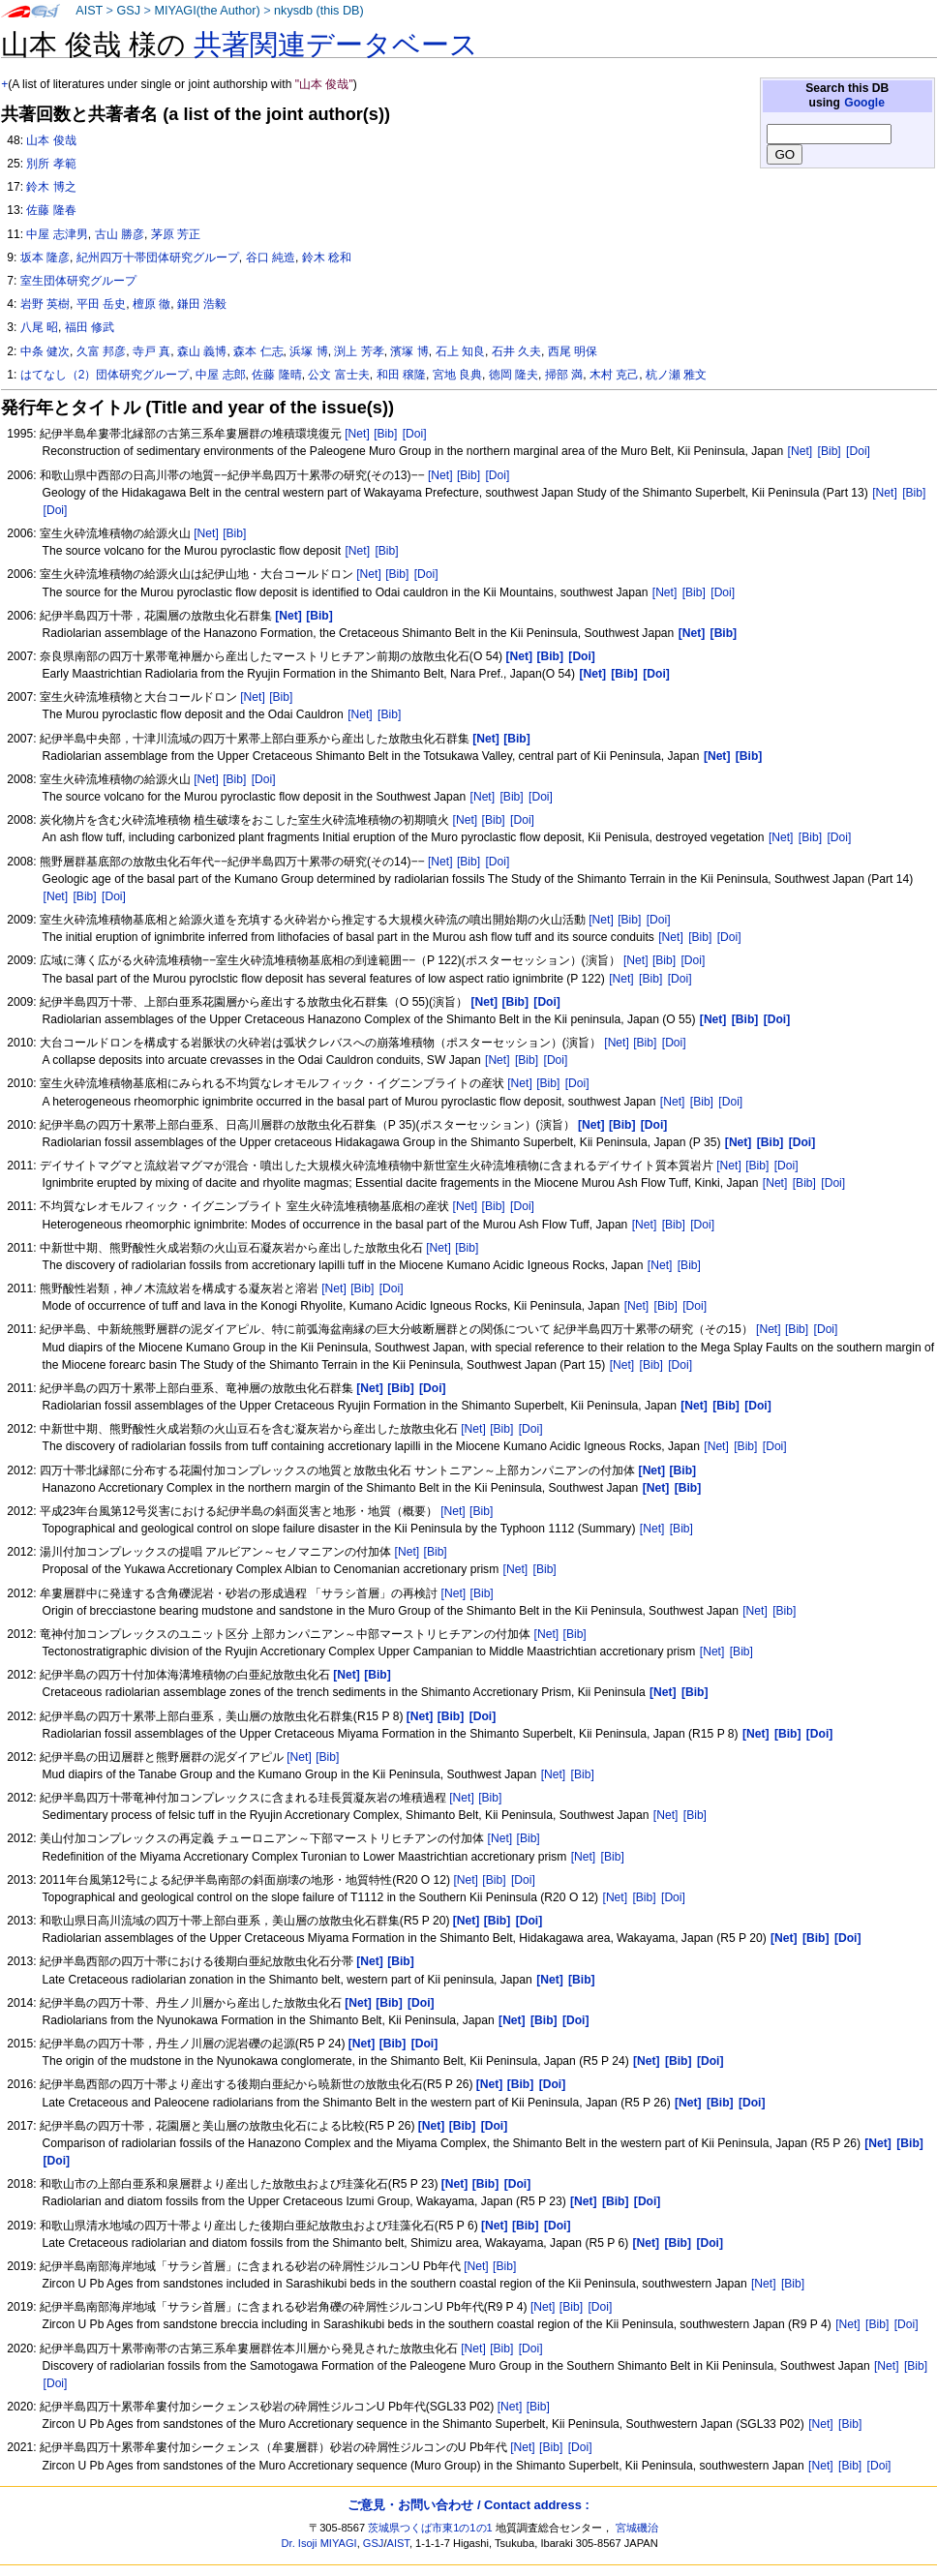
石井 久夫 (516, 351)
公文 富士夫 (338, 374)
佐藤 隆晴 (276, 374)
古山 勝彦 (119, 234)
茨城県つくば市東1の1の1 (430, 2527)
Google (864, 102)
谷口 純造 (270, 257)
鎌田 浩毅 (202, 304)
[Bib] (385, 433)
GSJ (128, 10)
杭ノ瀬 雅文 (676, 374)
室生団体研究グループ (78, 281)
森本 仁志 (258, 351)
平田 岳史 (101, 304)
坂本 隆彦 (45, 257)
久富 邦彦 (101, 351)
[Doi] (415, 433)
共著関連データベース (336, 44)
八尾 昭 (39, 327)
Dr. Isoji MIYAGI (319, 2543)
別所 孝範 (51, 163)
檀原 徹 (151, 304)
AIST (89, 10)
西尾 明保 (572, 351)
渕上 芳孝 (358, 351)
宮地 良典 (457, 374)
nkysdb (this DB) (319, 10)
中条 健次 (45, 351)
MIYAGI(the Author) (206, 10)
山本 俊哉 (51, 140)
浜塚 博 (308, 351)
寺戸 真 (151, 351)
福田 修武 (89, 327)
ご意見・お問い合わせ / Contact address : (468, 2505)
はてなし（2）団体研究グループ (105, 374)
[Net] (357, 433)
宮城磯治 (637, 2527)
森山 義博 (202, 351)
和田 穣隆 (401, 374)
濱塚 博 (409, 351)
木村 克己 (614, 374)
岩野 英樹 (45, 304)
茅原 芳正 (175, 234)
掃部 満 (564, 374)
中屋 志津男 (56, 234)
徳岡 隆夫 (513, 374)
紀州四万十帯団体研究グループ (157, 257)
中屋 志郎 (220, 374)
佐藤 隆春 (51, 210)
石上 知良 (460, 351)
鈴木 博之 (51, 187)
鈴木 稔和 (326, 257)
